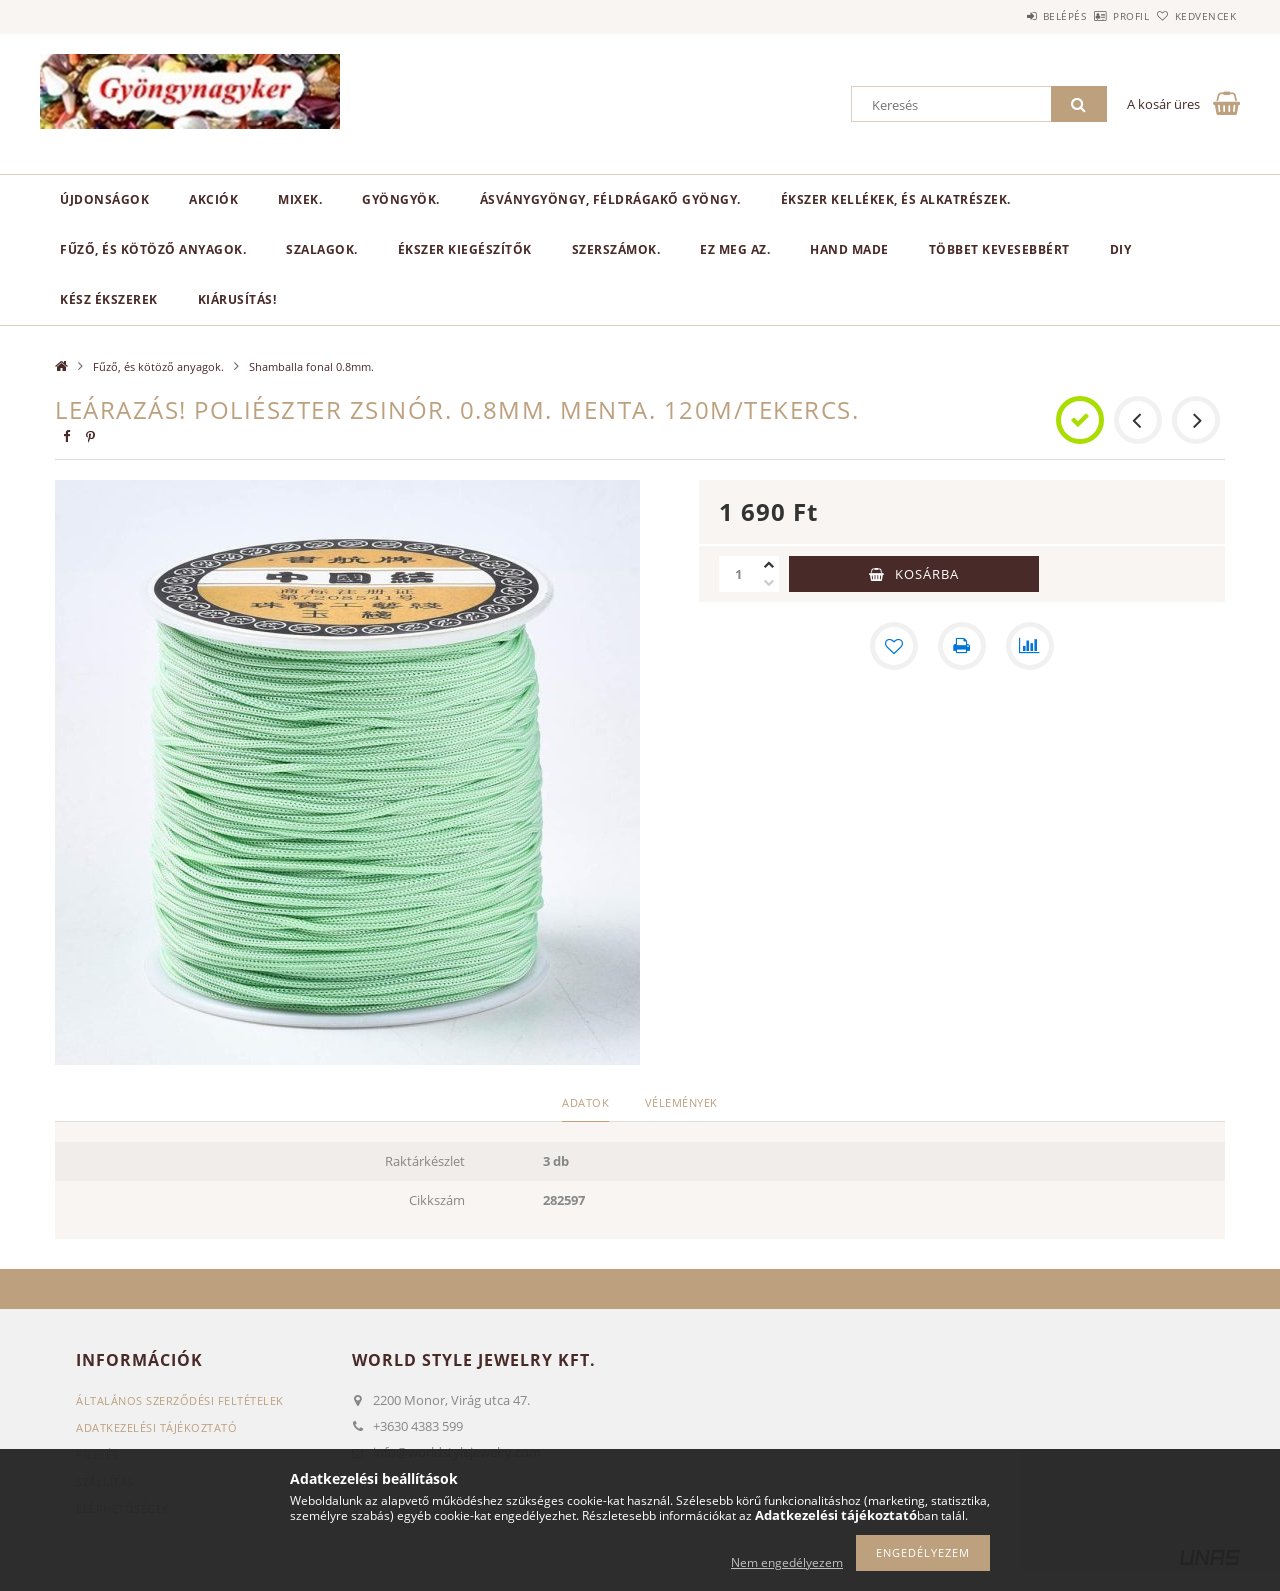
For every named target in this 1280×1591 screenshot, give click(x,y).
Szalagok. (322, 249)
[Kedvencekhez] (894, 646)
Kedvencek (1195, 16)
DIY (1121, 249)
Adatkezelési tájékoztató (156, 1427)
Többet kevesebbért (999, 249)
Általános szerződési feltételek (180, 1400)
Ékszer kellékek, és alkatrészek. (896, 199)
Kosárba (927, 574)
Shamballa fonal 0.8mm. (311, 366)
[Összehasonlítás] (1030, 646)
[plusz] (769, 565)
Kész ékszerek (109, 299)
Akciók (213, 199)
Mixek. (300, 199)
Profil (1098, 16)
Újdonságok (104, 199)
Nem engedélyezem (787, 1562)
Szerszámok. (616, 249)
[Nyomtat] (962, 646)
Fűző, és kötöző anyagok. (153, 249)
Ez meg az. (735, 249)
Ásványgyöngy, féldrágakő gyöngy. (610, 199)
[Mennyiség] (739, 574)
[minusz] (769, 583)
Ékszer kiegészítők (465, 249)
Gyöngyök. (401, 199)
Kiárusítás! (237, 299)
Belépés (1009, 16)
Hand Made (849, 249)
